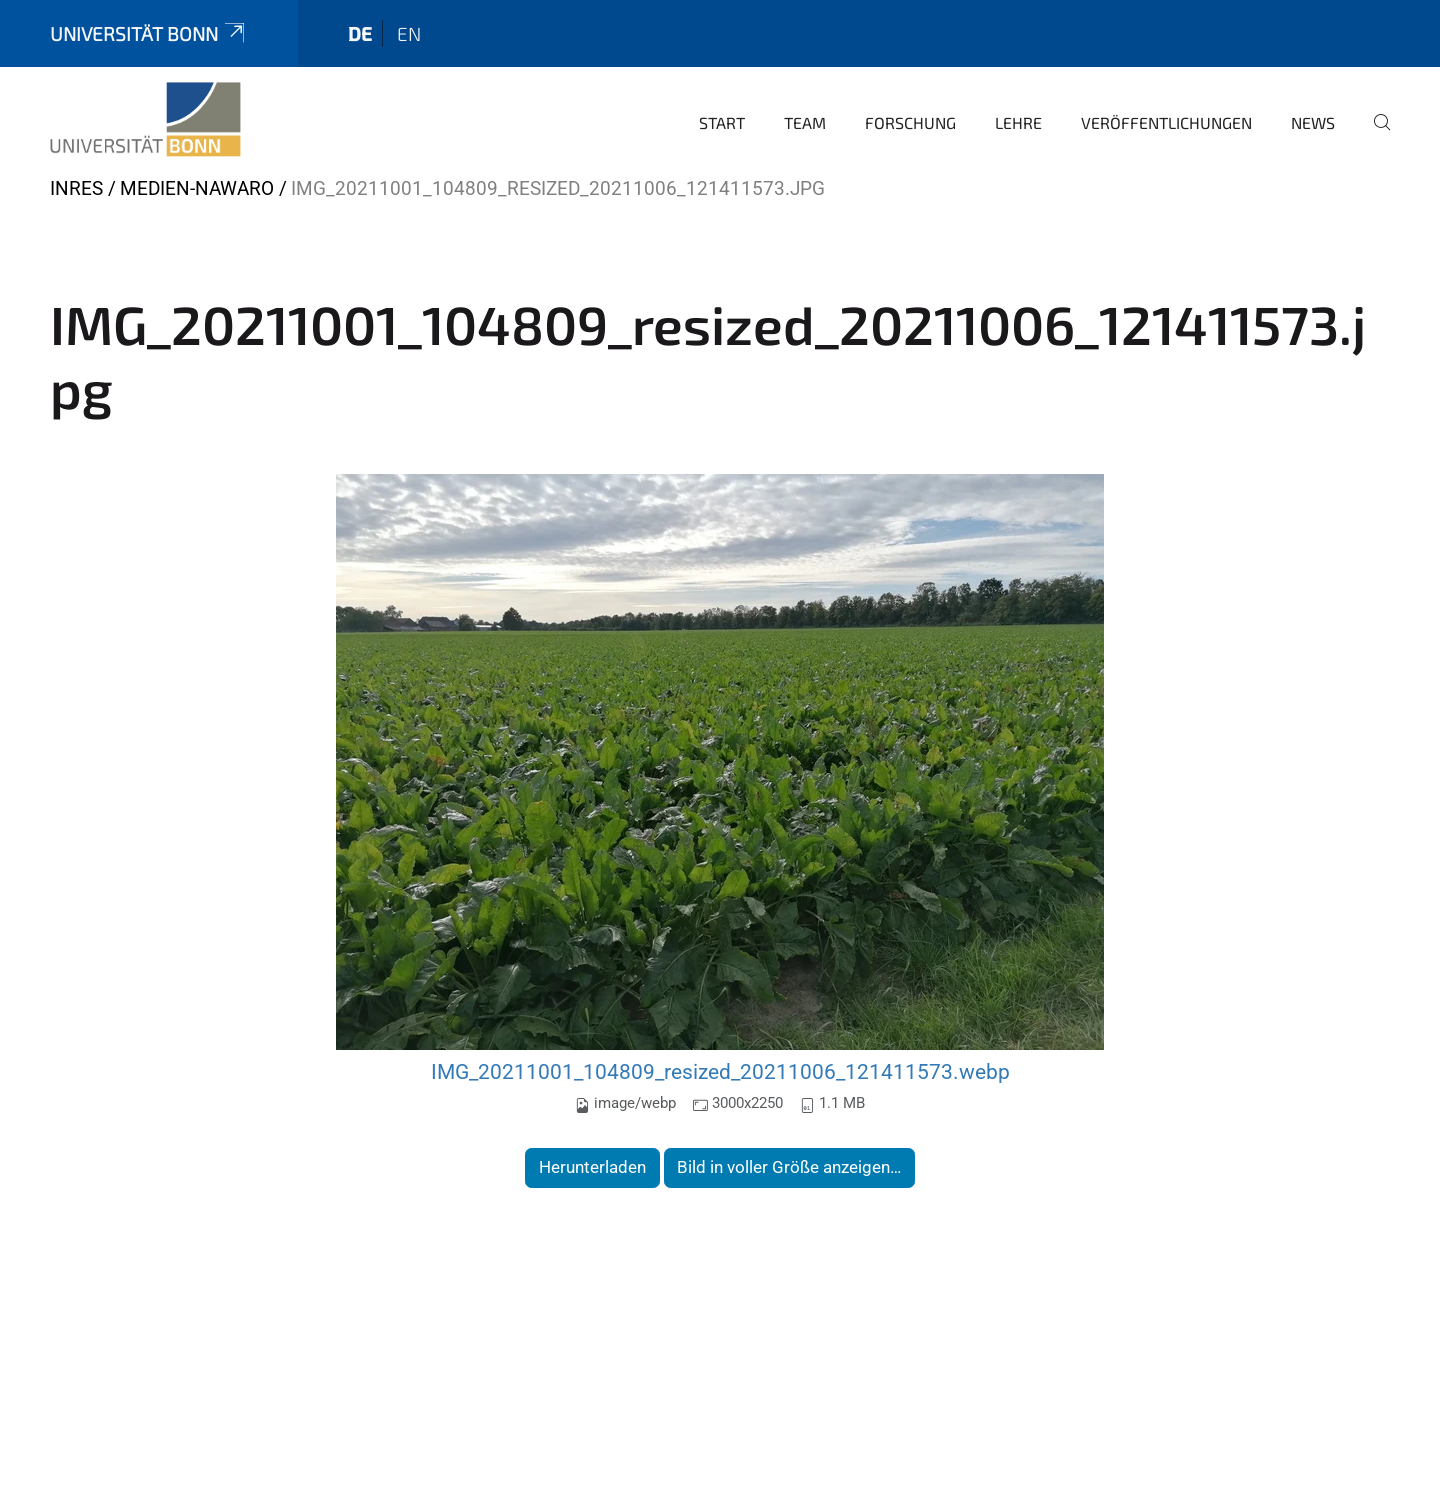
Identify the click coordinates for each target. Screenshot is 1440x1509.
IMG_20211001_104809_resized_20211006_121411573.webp (720, 1071)
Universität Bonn (149, 33)
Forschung (910, 122)
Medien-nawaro (197, 188)
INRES (76, 188)
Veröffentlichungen (1166, 122)
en (409, 33)
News (1313, 122)
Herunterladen (592, 1167)
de (360, 33)
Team (805, 122)
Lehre (1018, 122)
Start (722, 122)
